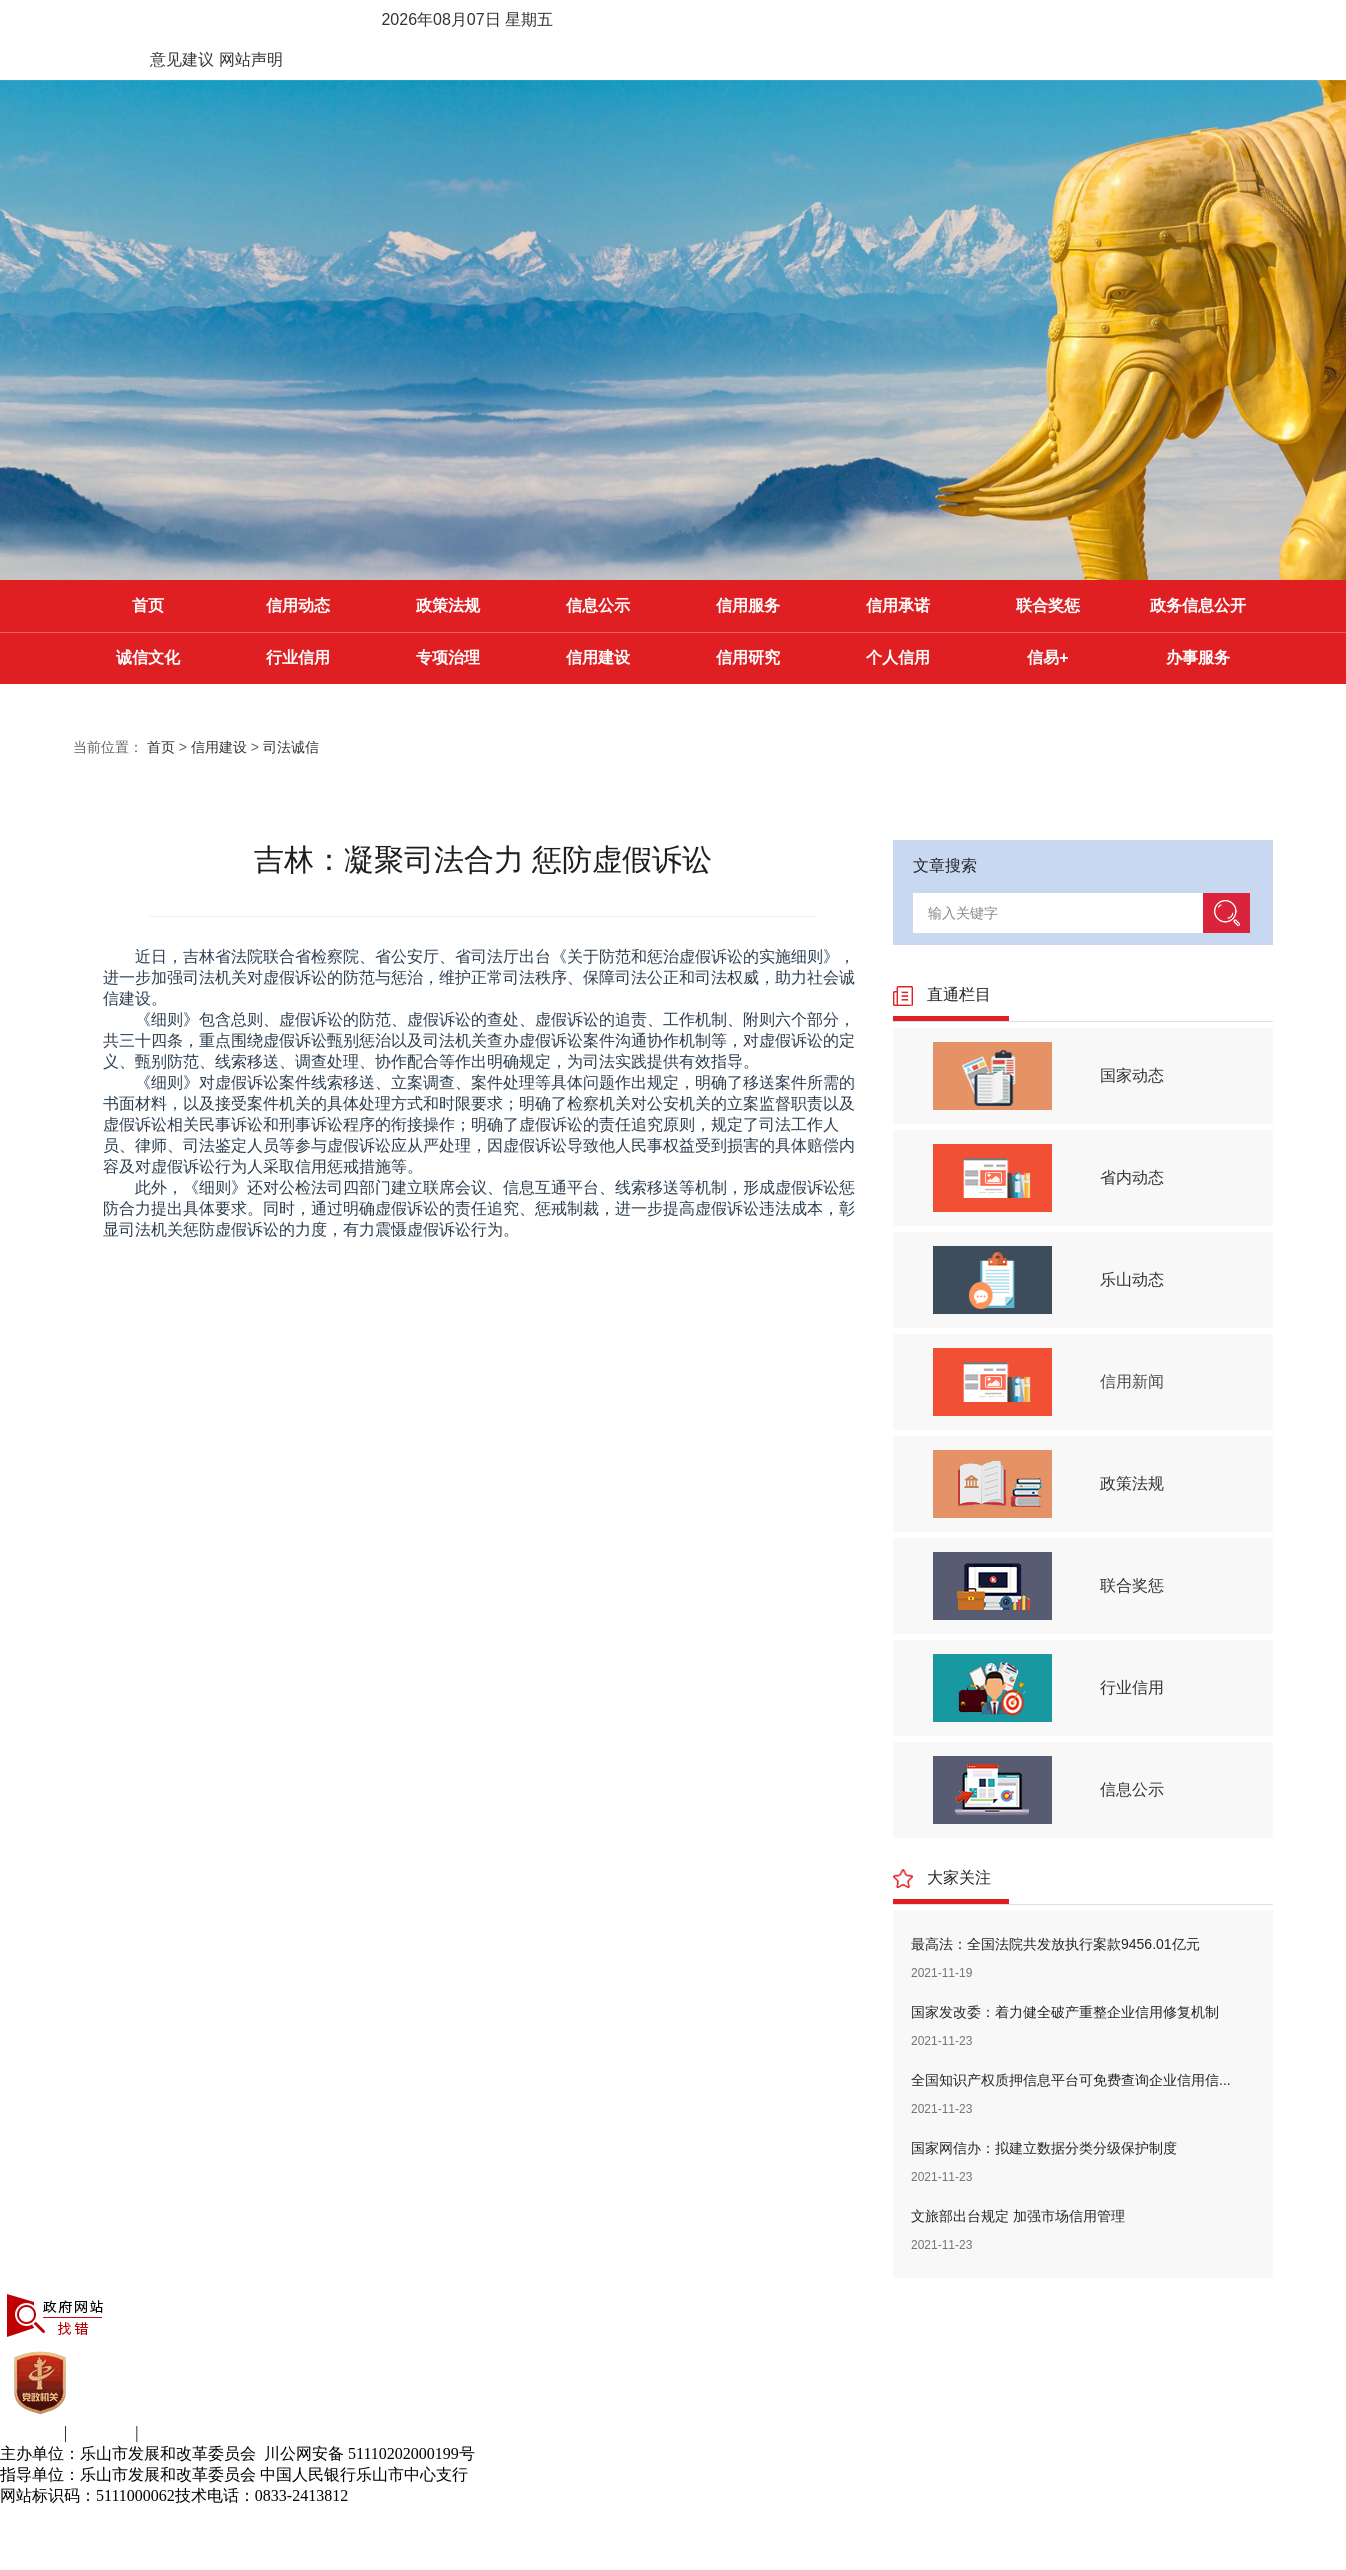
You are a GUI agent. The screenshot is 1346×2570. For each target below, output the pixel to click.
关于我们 (32, 2432)
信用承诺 (898, 605)
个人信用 (898, 657)
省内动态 (1132, 1177)
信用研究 (748, 657)
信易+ (1047, 657)
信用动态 (298, 605)
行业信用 (298, 657)
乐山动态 (1132, 1279)
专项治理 (448, 657)
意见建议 (182, 59)
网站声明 (251, 59)
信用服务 (748, 605)
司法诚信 (291, 747)
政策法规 (448, 605)
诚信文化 (148, 657)
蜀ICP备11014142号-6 (423, 2495)
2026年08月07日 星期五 (467, 19)
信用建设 (598, 657)
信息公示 (598, 605)
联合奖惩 (1048, 605)
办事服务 (1198, 657)
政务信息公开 (1198, 605)
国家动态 (1132, 1075)
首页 (148, 605)
